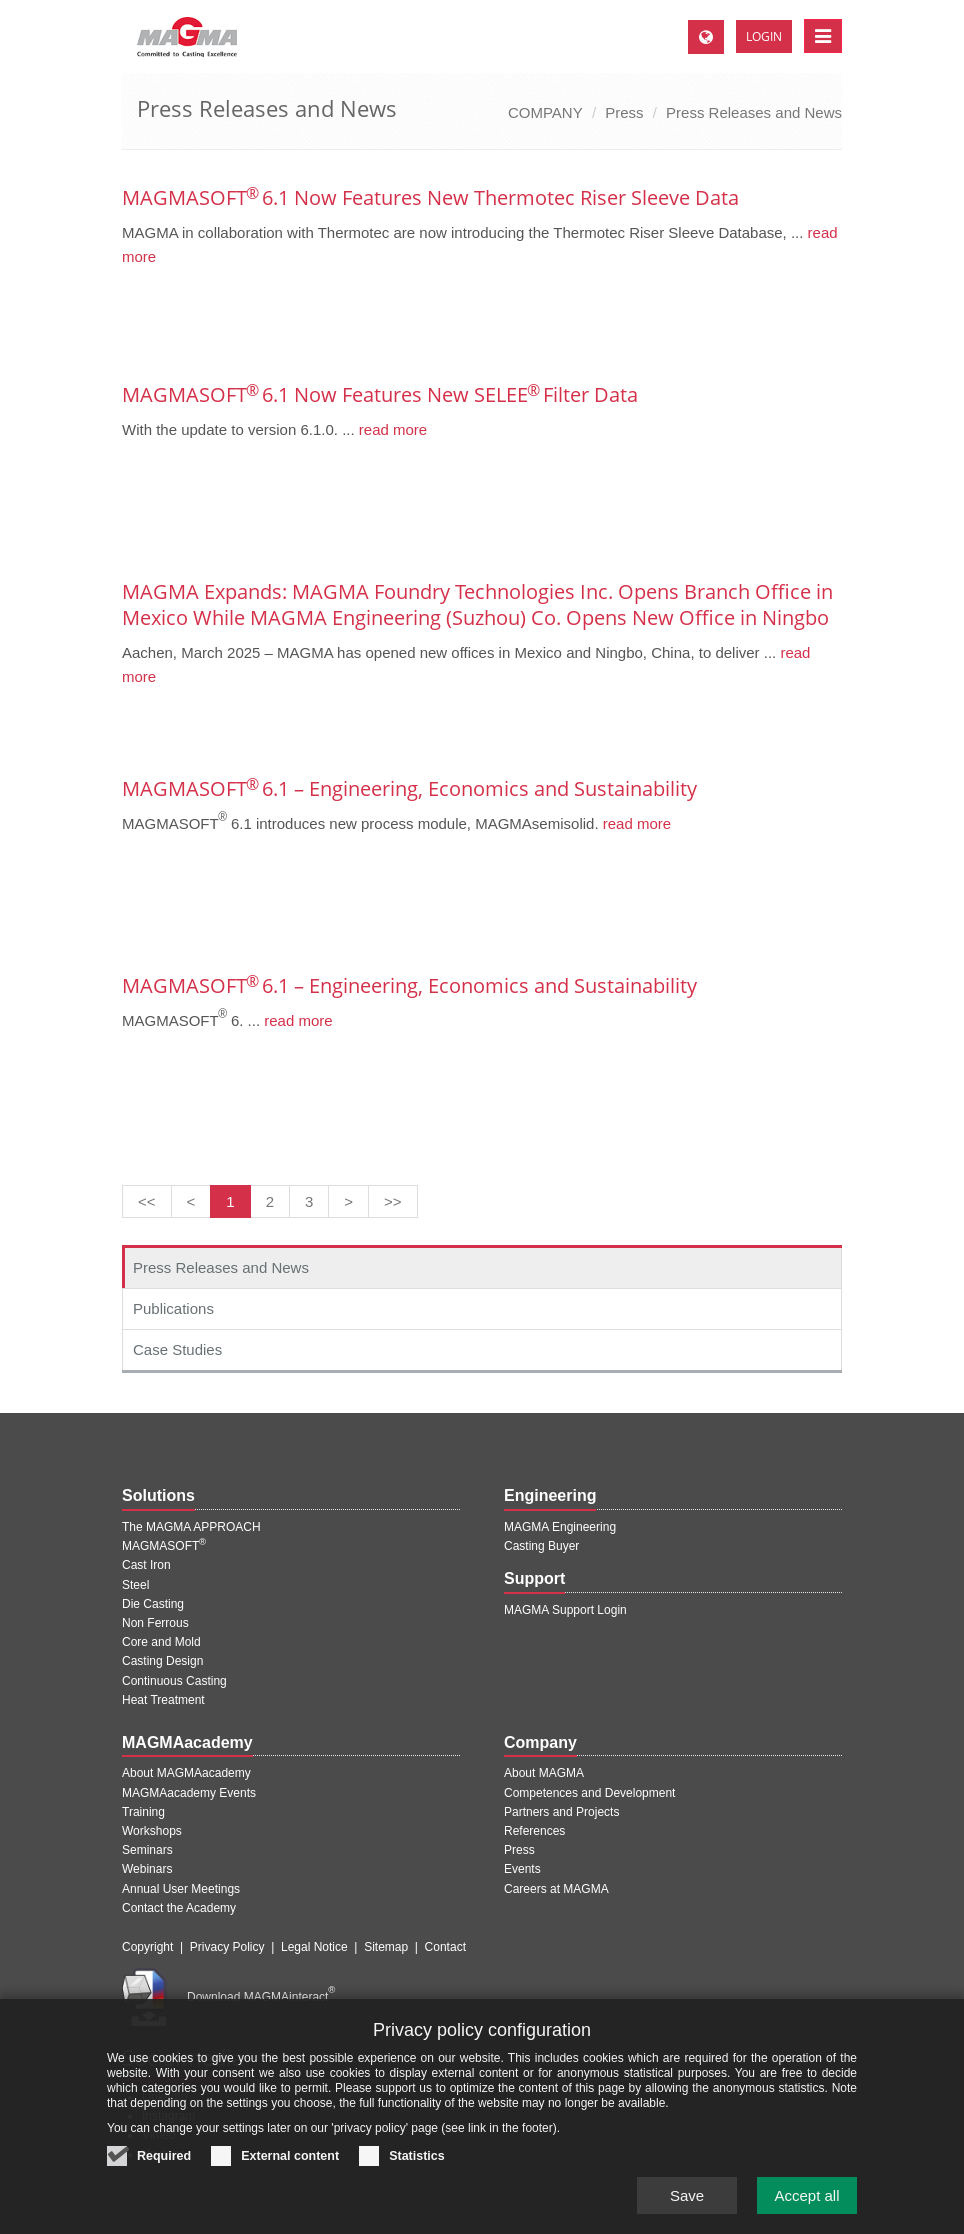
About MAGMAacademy (186, 1773)
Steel (135, 1585)
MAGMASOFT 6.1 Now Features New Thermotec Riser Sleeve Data (430, 197)
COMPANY (545, 112)
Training (143, 1812)
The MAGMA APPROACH (191, 1527)
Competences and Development (589, 1793)
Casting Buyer (541, 1546)
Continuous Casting (174, 1681)
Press (624, 112)
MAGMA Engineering (560, 1527)
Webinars (147, 1869)
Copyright (147, 1947)
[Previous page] (191, 1201)
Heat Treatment (163, 1700)
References (534, 1831)
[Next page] (348, 1201)
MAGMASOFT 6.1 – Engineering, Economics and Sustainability (409, 788)
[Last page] (393, 1201)
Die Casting (153, 1604)
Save (687, 2195)
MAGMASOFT (164, 1546)
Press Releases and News (754, 112)
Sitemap (386, 1947)
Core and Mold (161, 1642)
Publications (173, 1308)
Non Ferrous (155, 1623)
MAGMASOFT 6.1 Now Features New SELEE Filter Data (380, 394)
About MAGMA (544, 1773)
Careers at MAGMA (556, 1889)
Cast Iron (146, 1565)
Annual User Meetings (181, 1889)
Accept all (806, 2195)
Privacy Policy (227, 1947)
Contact (445, 1947)
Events (522, 1869)
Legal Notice (314, 1947)
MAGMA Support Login (565, 1610)
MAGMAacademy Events (189, 1793)
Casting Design (162, 1661)
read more (391, 429)
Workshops (152, 1831)
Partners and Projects (561, 1812)
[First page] (147, 1201)
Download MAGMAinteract (261, 1997)
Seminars (147, 1850)
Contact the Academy (179, 1908)
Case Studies (177, 1349)
